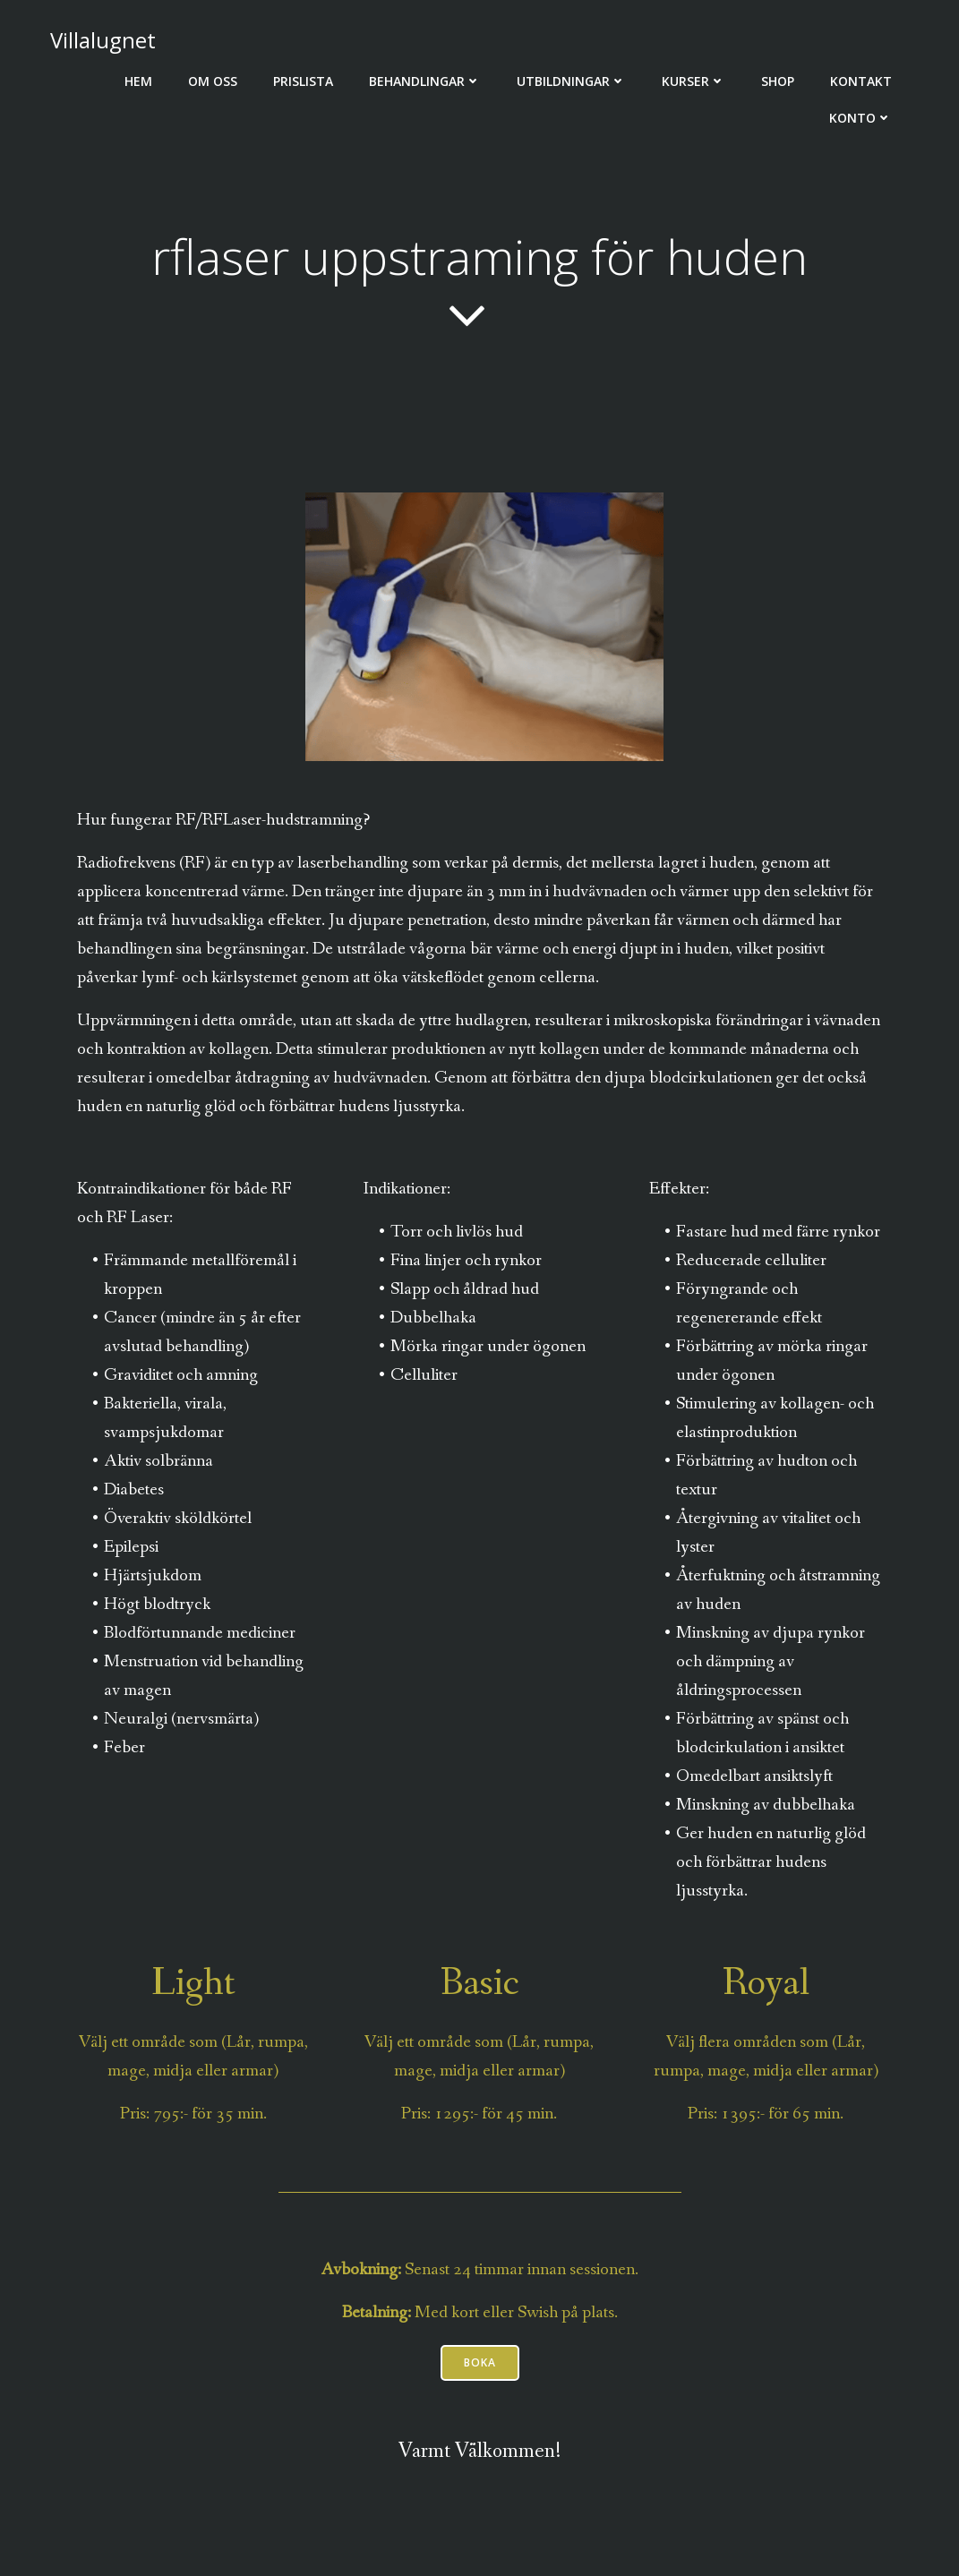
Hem (138, 81)
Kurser (693, 81)
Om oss (212, 81)
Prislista (303, 81)
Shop (777, 81)
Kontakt (861, 81)
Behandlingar (425, 81)
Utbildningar (571, 81)
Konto (860, 117)
